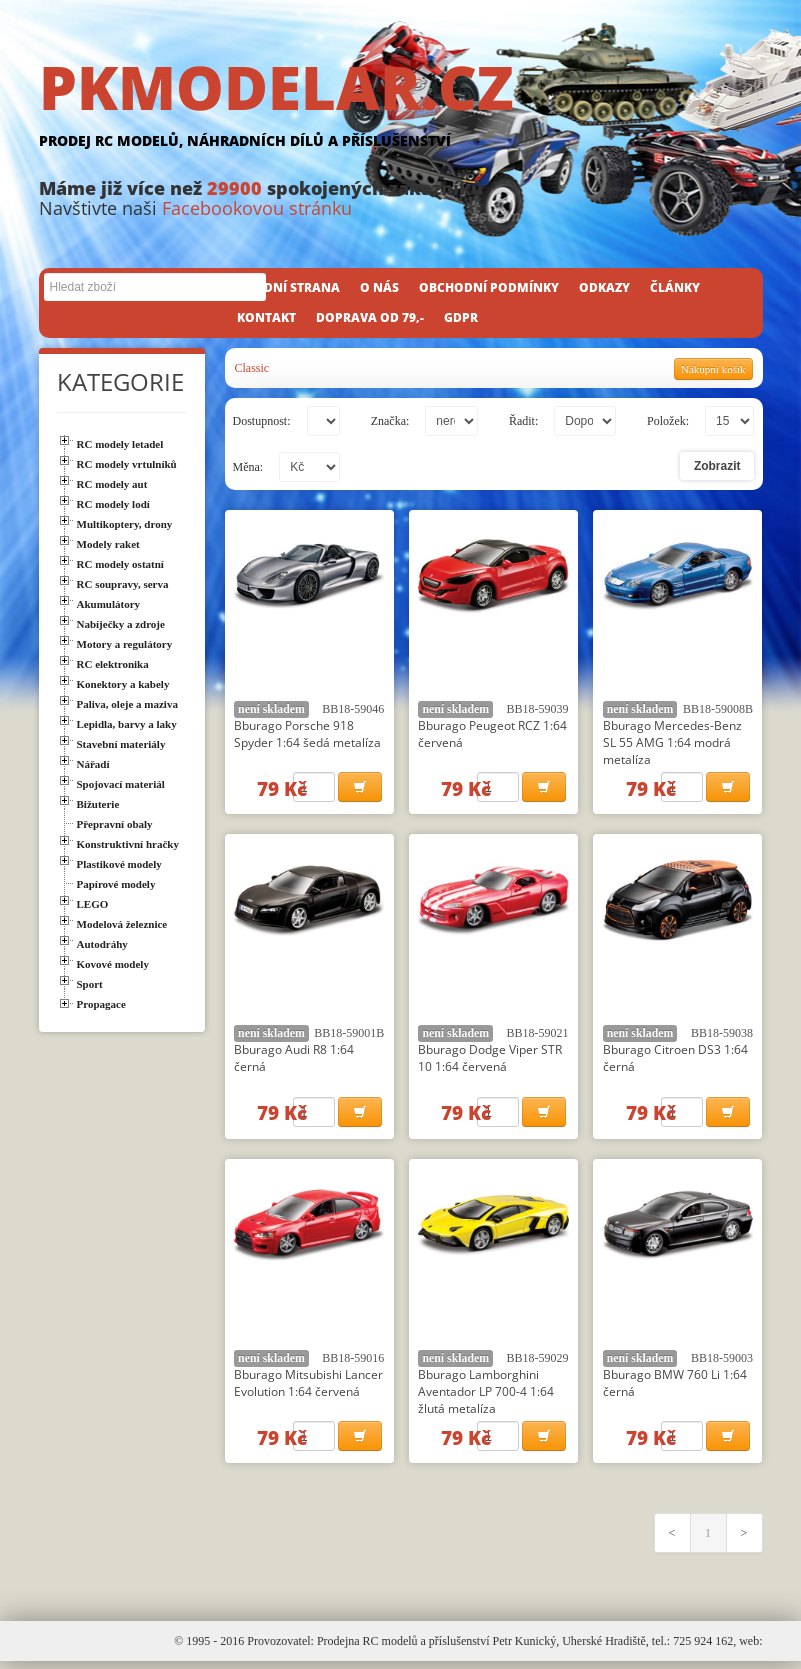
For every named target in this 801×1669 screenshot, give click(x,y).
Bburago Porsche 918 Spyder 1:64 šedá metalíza (307, 734)
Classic (252, 368)
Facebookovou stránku (257, 208)
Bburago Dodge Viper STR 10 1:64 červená (490, 1061)
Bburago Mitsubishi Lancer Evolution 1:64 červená (308, 1388)
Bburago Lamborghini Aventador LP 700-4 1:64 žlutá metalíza (486, 1396)
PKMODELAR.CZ (401, 107)
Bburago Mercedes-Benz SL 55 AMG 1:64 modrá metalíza (672, 742)
